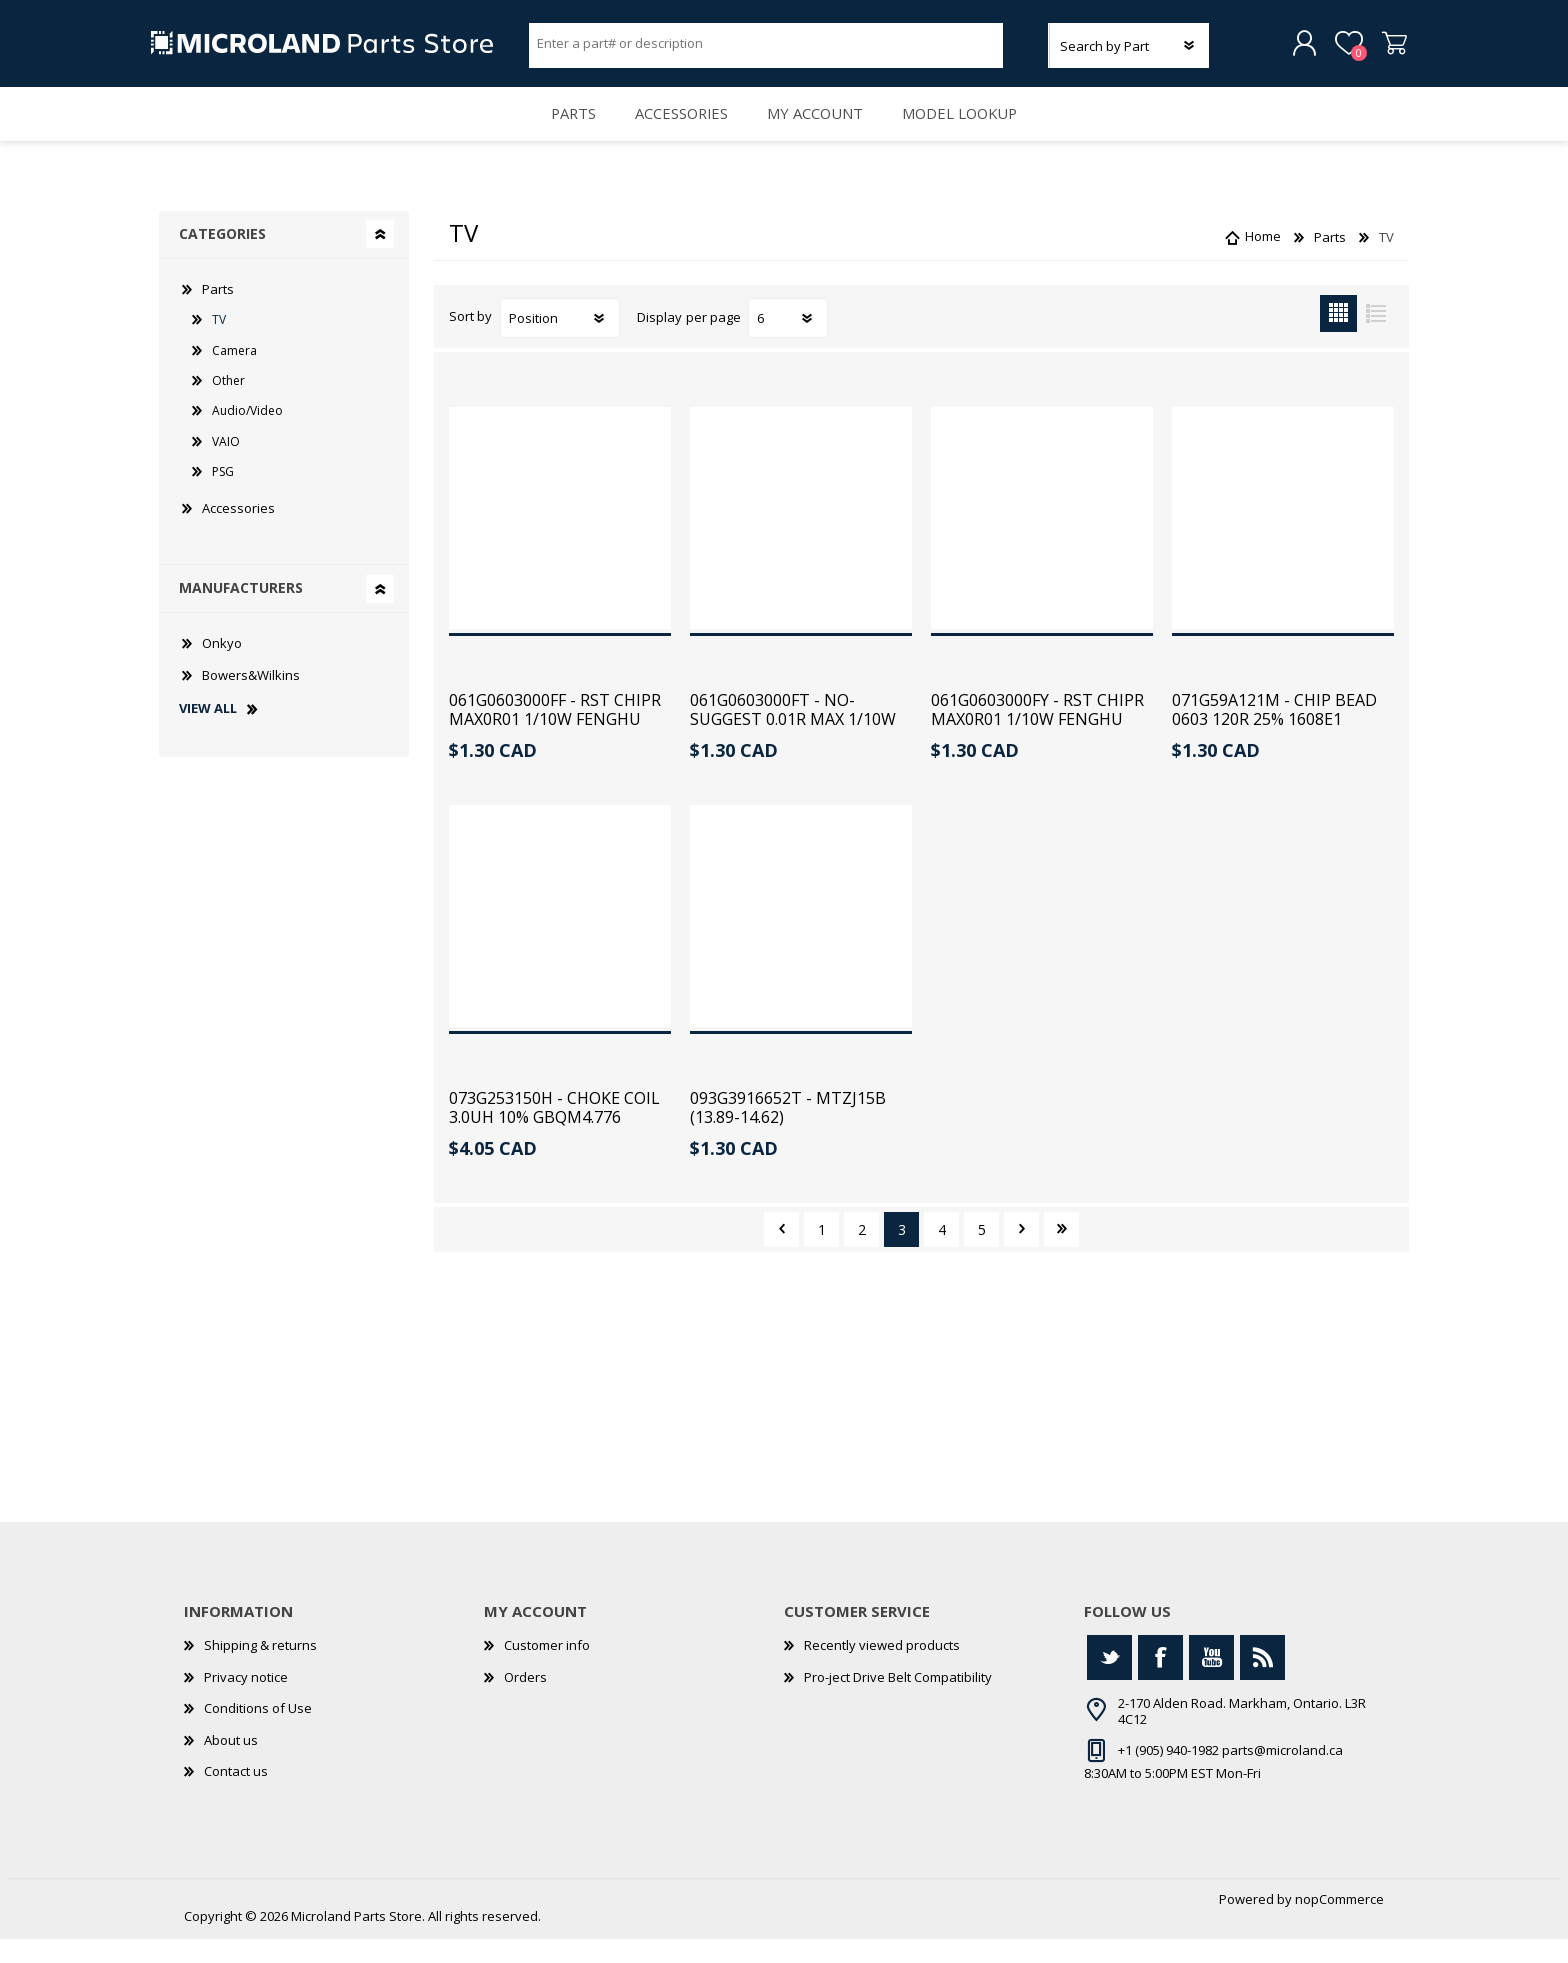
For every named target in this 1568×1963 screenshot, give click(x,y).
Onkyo (222, 667)
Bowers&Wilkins (251, 699)
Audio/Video (247, 434)
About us (231, 1764)
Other (228, 404)
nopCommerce (1339, 1923)
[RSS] (1262, 1681)
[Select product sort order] (560, 342)
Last (1061, 1253)
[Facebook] (1160, 1681)
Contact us (236, 1795)
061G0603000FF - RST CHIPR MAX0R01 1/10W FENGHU (555, 734)
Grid (1338, 337)
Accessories (678, 130)
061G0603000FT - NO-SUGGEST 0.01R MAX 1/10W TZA (793, 744)
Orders (525, 1701)
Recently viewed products (882, 1669)
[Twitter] (1109, 1681)
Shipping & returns (260, 1669)
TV (219, 343)
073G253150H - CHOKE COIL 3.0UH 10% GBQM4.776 (554, 1132)
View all (208, 733)
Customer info (547, 1669)
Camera (234, 374)
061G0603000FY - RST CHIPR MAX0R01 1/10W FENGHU (1037, 734)
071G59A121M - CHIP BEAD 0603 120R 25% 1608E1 (1274, 734)
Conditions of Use (258, 1732)
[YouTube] (1211, 1681)
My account (820, 130)
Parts (561, 130)
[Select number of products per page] (788, 342)
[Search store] (766, 48)
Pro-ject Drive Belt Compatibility (898, 1701)
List (1375, 337)
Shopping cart (1386, 49)
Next (1021, 1253)
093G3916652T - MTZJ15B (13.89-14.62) (788, 1132)
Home (1263, 261)
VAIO (226, 465)
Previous (781, 1253)
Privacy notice (246, 1701)
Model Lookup (973, 130)
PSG (223, 495)
